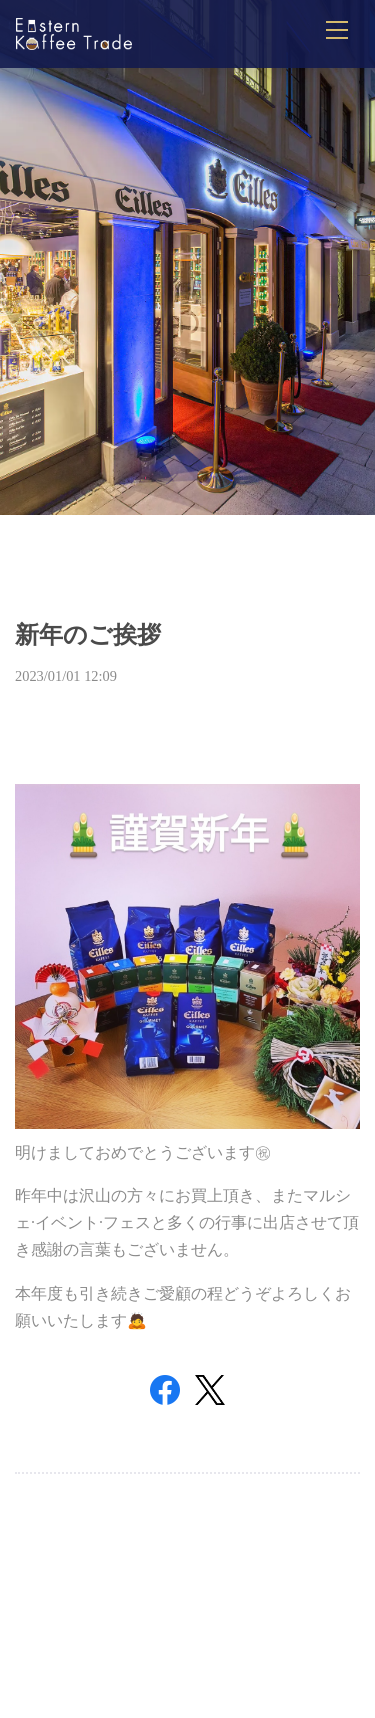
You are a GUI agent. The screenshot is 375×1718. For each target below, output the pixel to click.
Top (187, 1615)
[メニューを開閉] (337, 30)
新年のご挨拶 (88, 635)
